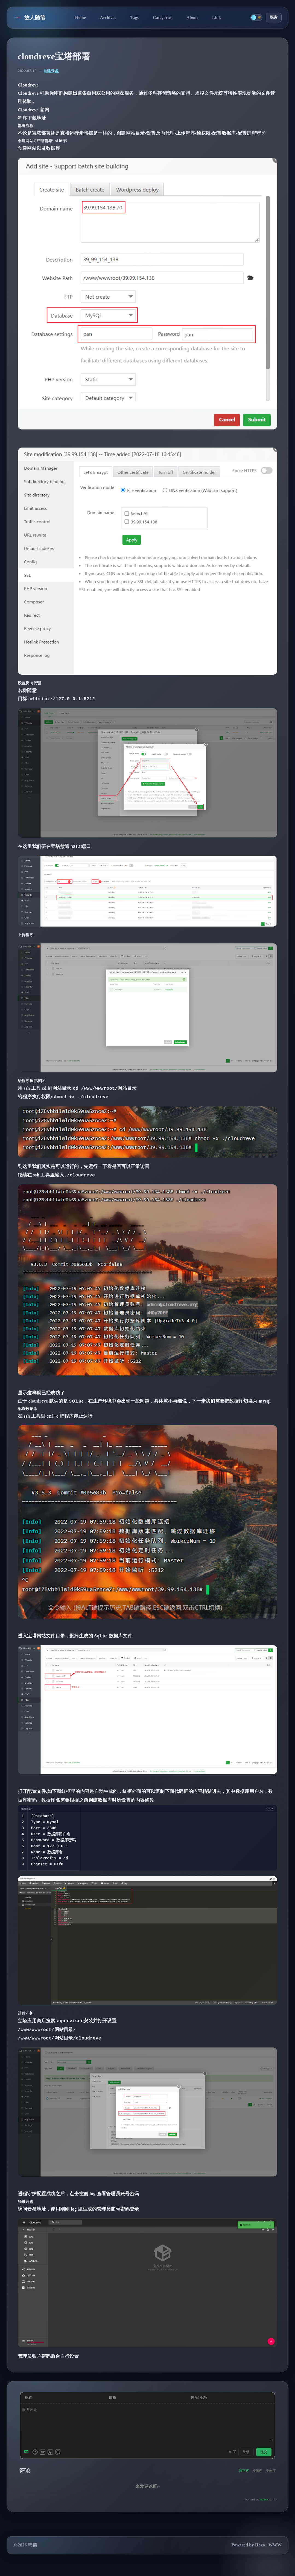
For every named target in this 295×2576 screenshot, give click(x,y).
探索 (274, 17)
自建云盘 (51, 70)
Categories (162, 17)
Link (216, 17)
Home (80, 17)
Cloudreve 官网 (33, 109)
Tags (134, 17)
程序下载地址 (32, 117)
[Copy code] (270, 1808)
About (192, 17)
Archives (108, 17)
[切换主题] (256, 17)
